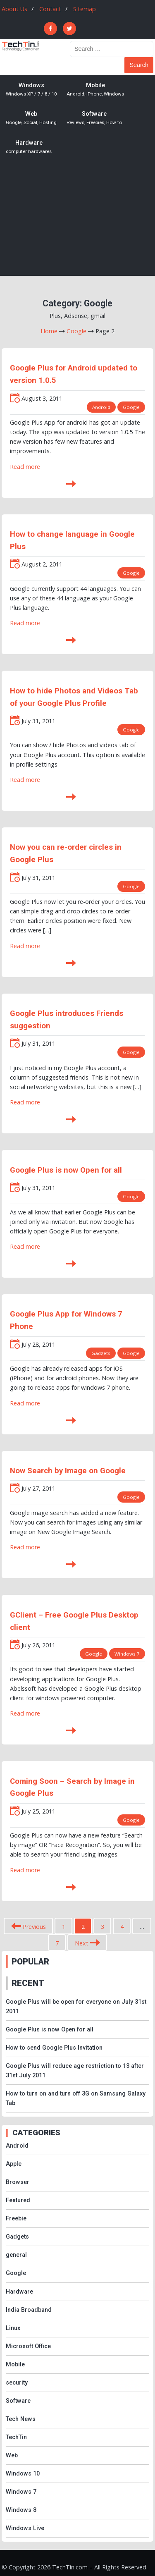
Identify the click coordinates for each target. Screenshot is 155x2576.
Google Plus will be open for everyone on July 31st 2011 (76, 2006)
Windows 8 (21, 2510)
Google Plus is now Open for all (66, 1170)
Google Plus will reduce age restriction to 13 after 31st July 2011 (75, 2070)
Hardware (29, 147)
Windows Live (25, 2528)
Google (131, 407)
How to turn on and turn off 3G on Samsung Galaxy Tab (75, 2098)
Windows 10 (23, 2473)
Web (31, 118)
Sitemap (84, 9)
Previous (28, 1927)
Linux (13, 2328)
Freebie (16, 2218)
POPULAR (30, 1962)
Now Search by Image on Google (68, 1470)
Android (101, 407)
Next (87, 1943)
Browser (17, 2182)
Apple (13, 2163)
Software (94, 118)
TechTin (16, 2437)
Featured (18, 2200)
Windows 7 (127, 1654)
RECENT (28, 1983)
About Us (14, 9)
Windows (31, 90)
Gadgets (100, 1353)
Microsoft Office (28, 2346)
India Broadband (29, 2309)
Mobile (95, 90)
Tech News (21, 2419)
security (17, 2382)
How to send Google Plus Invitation (54, 2047)
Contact (50, 9)
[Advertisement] (77, 222)
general (16, 2254)
